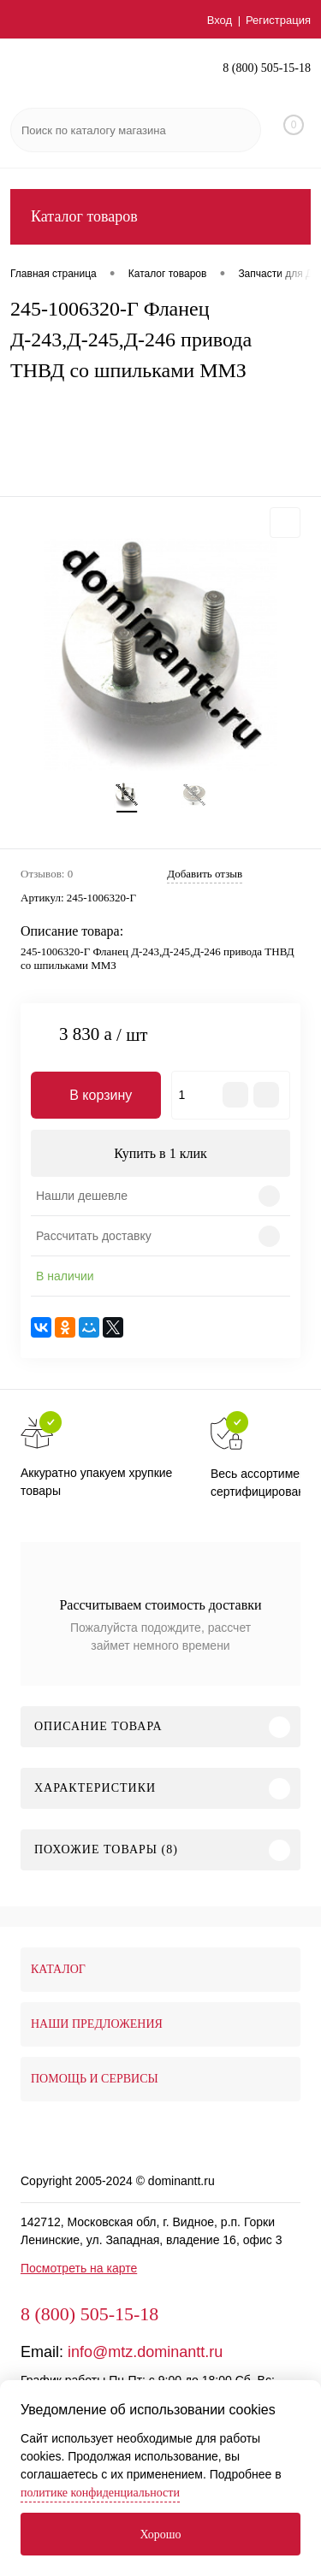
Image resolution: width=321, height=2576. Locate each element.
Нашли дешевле (82, 1195)
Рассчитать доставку (94, 1236)
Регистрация (278, 20)
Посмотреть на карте (79, 2268)
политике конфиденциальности (100, 2492)
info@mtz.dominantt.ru (145, 2351)
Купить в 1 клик (160, 1153)
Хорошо (160, 2534)
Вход (219, 20)
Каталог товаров (160, 217)
